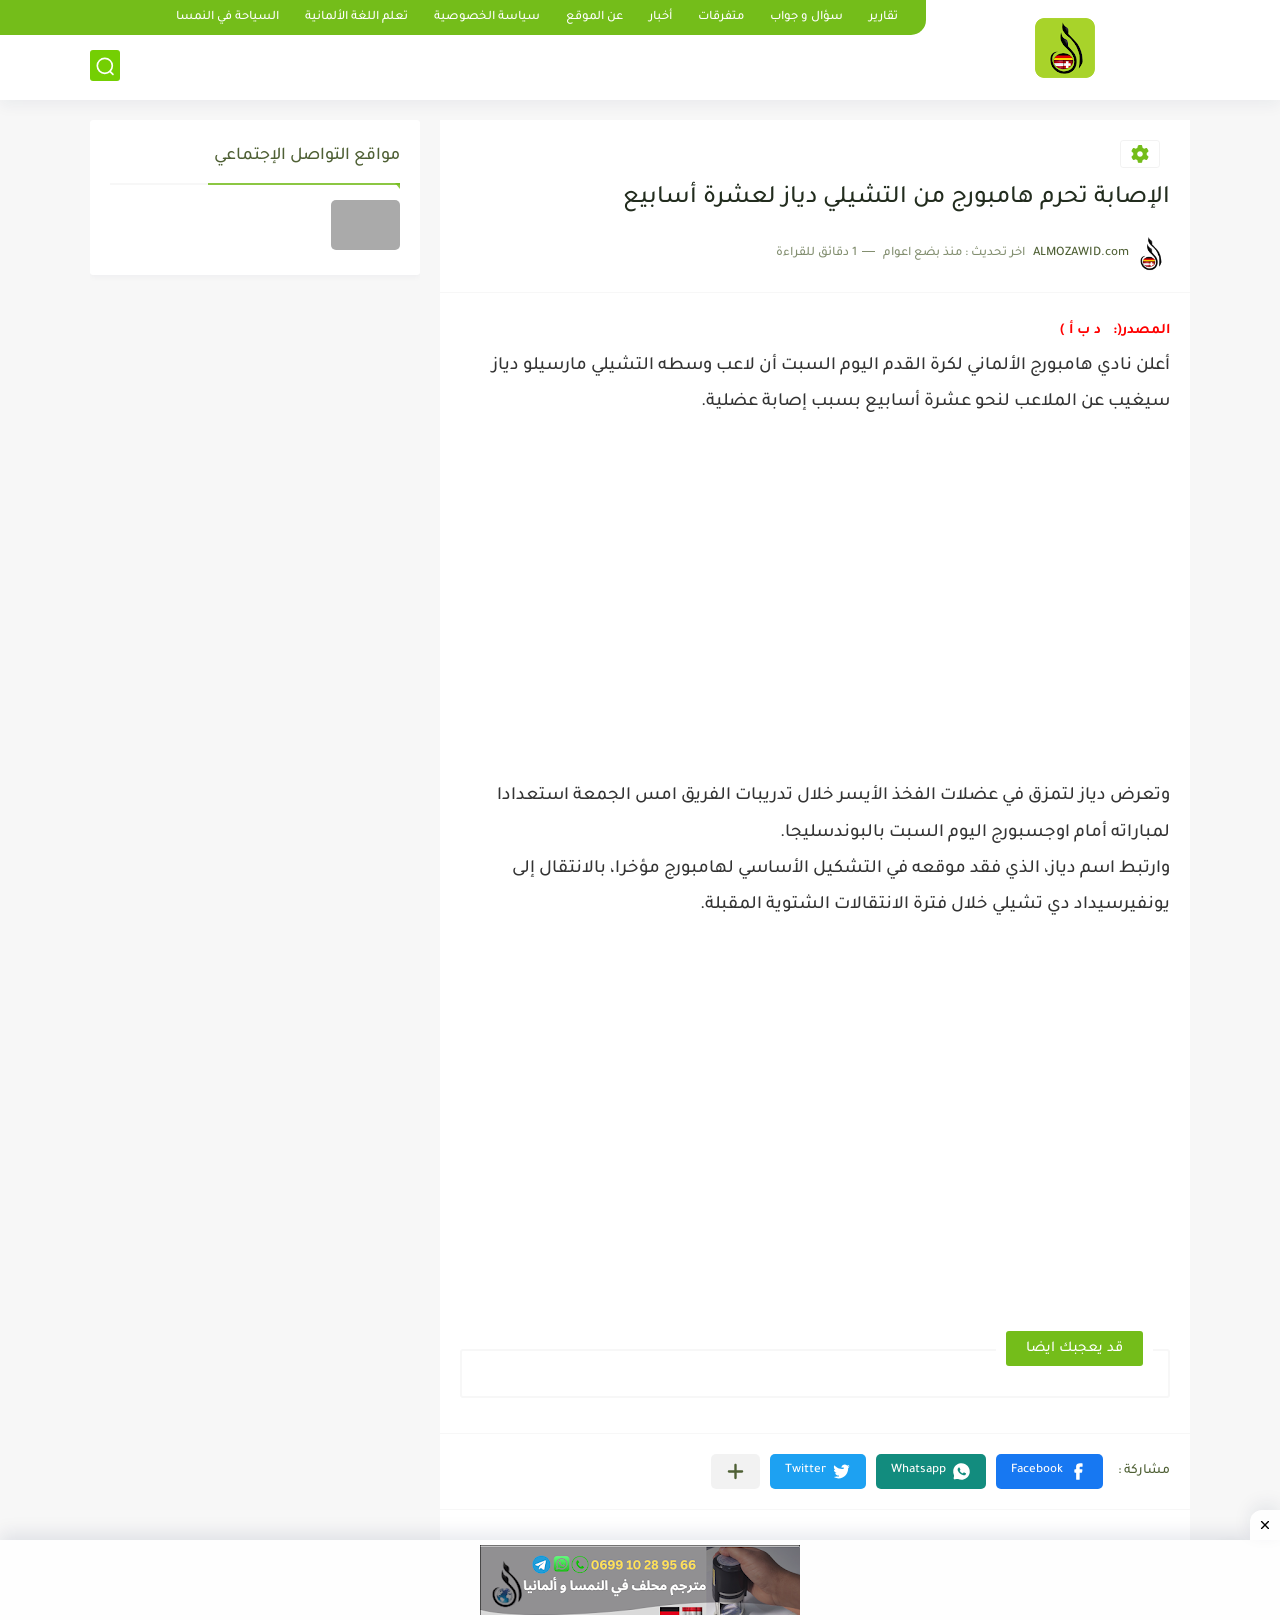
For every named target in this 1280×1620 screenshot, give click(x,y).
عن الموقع (594, 17)
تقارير (883, 17)
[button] (1049, 1471)
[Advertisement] (815, 593)
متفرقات (721, 17)
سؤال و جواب (806, 17)
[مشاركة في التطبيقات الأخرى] (735, 1471)
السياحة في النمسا (227, 17)
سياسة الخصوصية (487, 17)
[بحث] (105, 66)
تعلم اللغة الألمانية (356, 17)
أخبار (660, 17)
